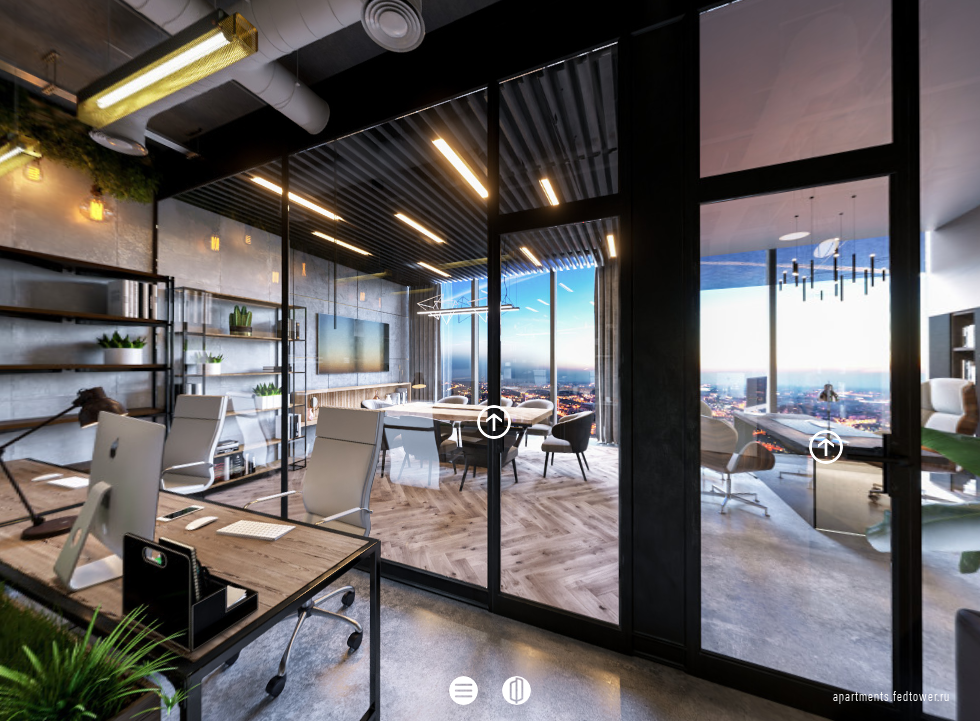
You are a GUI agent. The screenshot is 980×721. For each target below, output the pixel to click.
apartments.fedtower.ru (891, 697)
